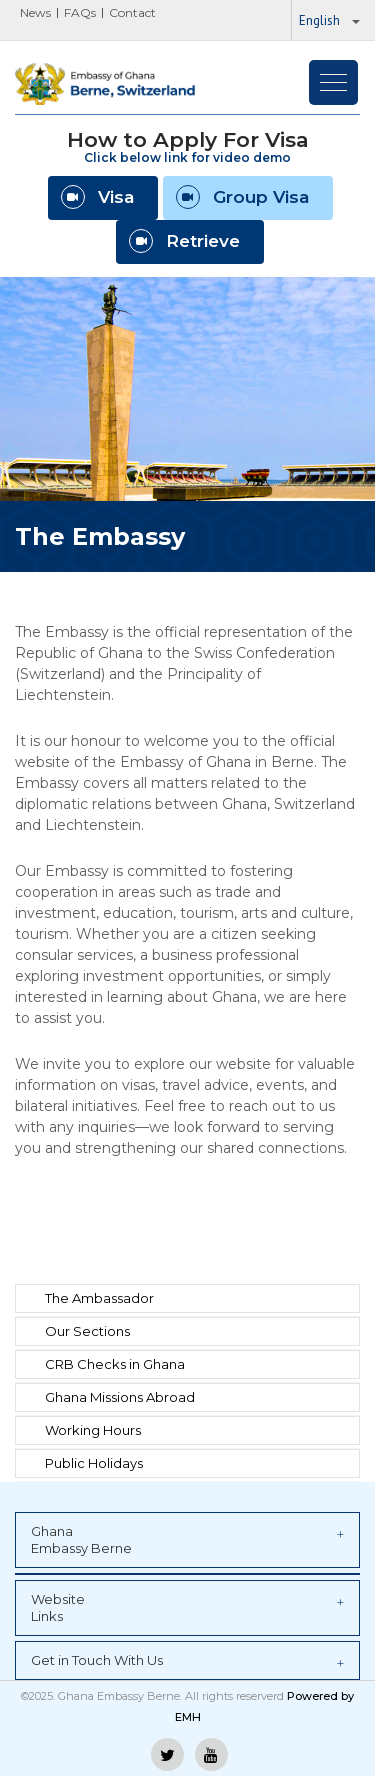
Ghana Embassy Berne (187, 1539)
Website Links (187, 1607)
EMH (188, 1717)
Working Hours (93, 1430)
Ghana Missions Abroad (120, 1397)
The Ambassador (99, 1298)
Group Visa (242, 197)
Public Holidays (94, 1463)
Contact (132, 12)
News (35, 12)
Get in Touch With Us (187, 1661)
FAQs (80, 12)
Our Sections (87, 1331)
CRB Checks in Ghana (115, 1364)
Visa (97, 197)
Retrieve (184, 241)
